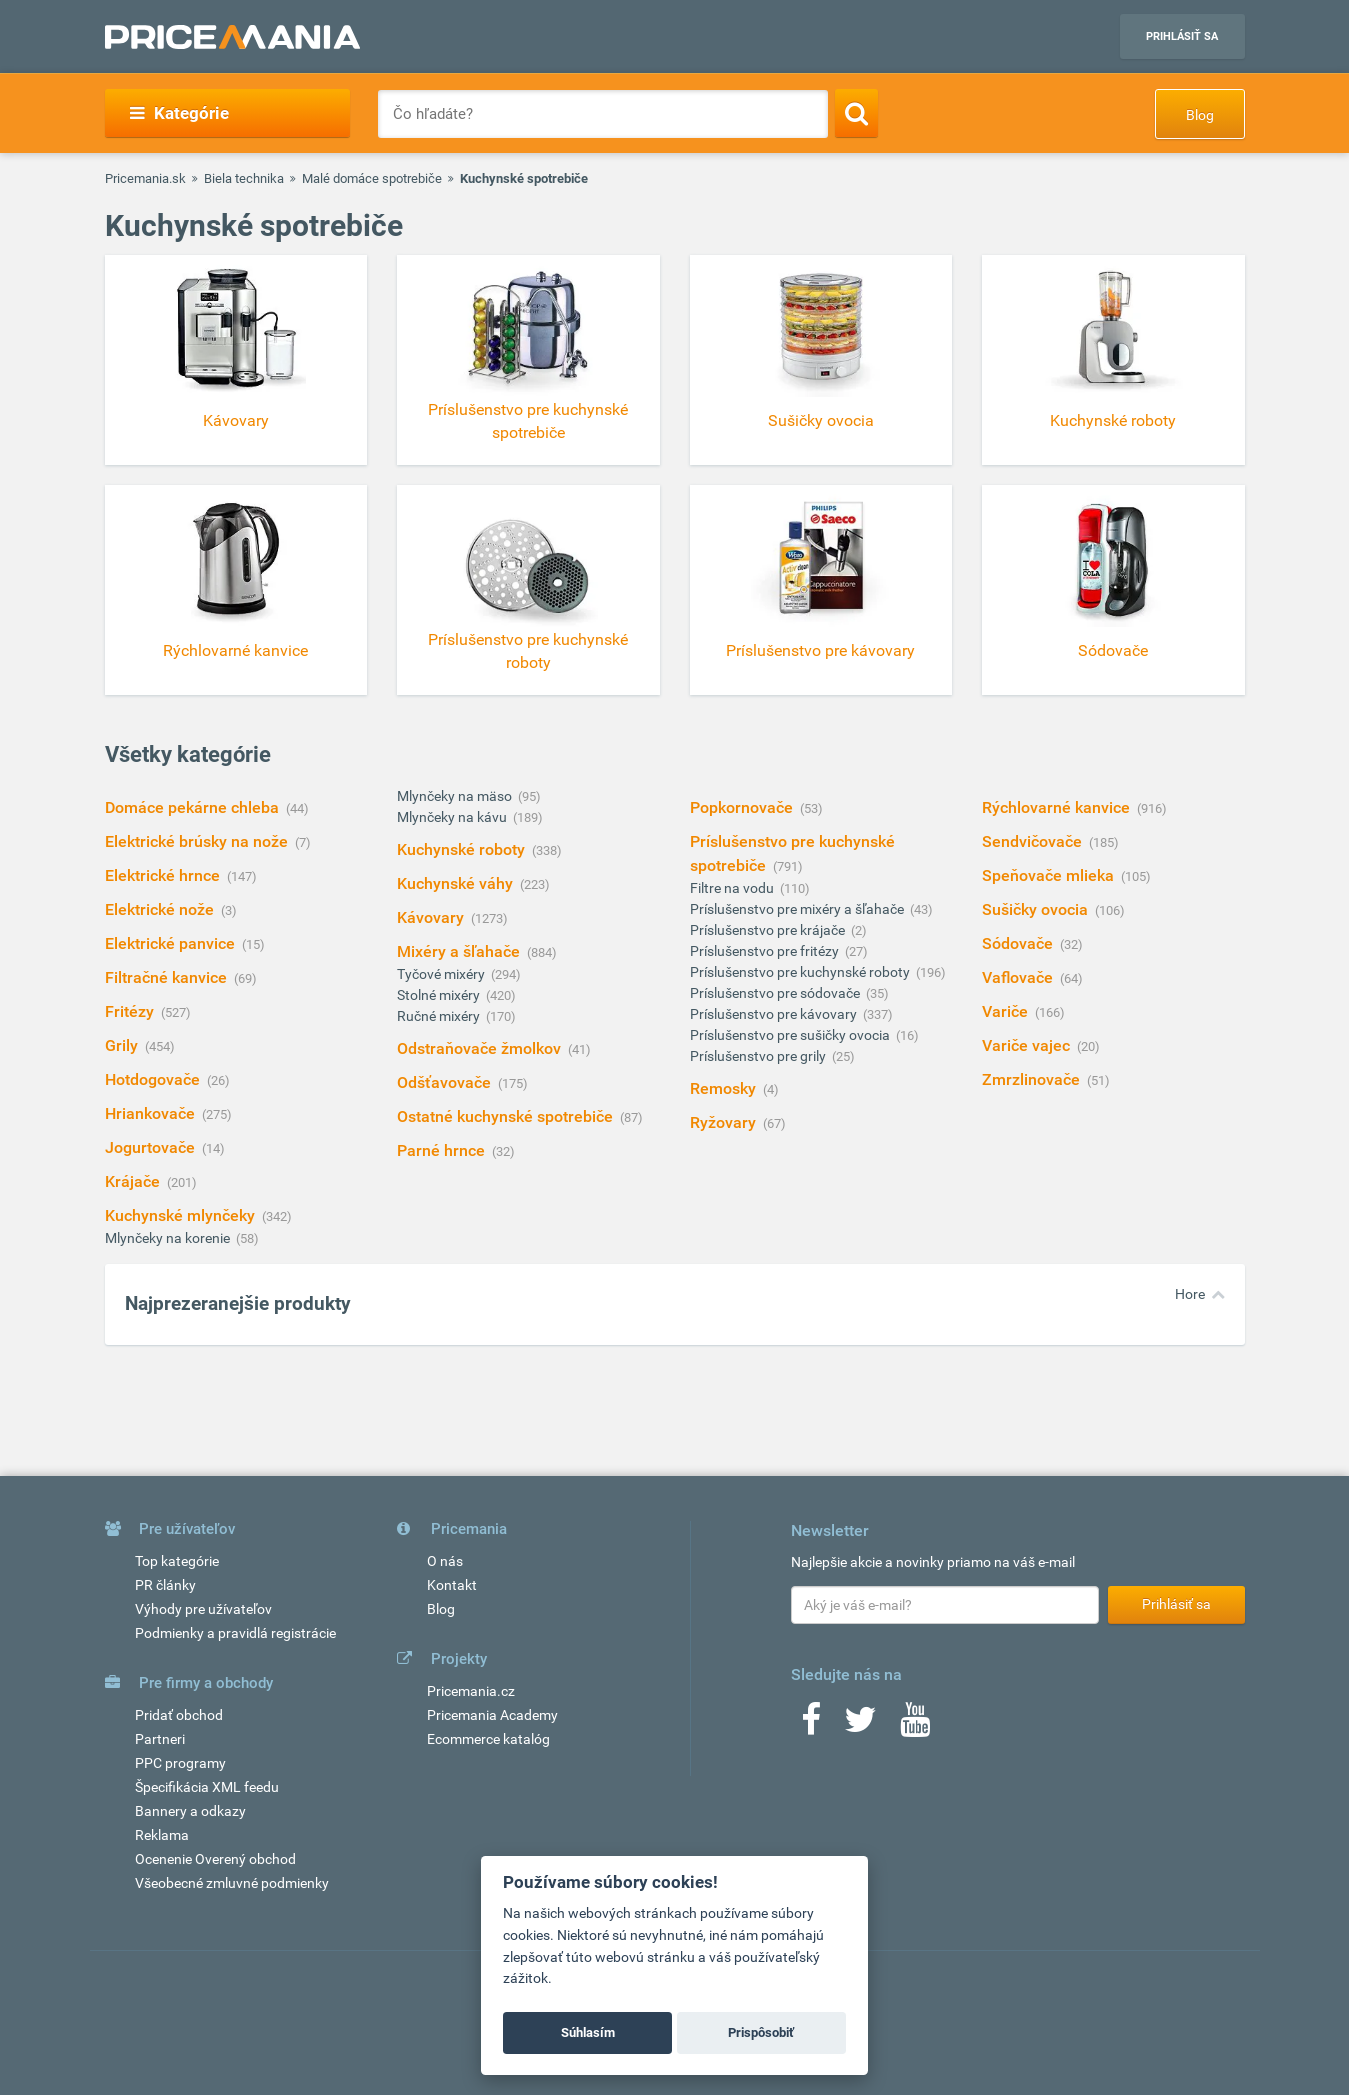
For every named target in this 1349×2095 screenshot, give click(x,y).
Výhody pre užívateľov (203, 1609)
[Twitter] (860, 1726)
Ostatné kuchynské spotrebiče (507, 1116)
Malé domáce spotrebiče (372, 178)
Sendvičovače (1034, 841)
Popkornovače (743, 807)
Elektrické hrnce (164, 875)
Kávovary (432, 917)
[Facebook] (811, 1726)
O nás (445, 1561)
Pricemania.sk (145, 178)
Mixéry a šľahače (460, 951)
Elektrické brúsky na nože (198, 841)
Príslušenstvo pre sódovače (776, 993)
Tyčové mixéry (442, 974)
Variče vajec (1028, 1045)
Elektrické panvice (172, 943)
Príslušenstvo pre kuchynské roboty (801, 972)
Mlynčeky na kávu (453, 817)
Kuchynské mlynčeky (182, 1215)
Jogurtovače (152, 1147)
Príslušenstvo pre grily (759, 1056)
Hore (1190, 1294)
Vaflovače (1019, 977)
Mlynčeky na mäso (456, 796)
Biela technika (244, 178)
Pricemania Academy (492, 1715)
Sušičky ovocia (1037, 909)
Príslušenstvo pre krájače (769, 930)
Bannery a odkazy (190, 1811)
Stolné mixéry (440, 995)
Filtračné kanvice (168, 977)
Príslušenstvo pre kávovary (775, 1014)
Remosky (725, 1088)
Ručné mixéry (440, 1016)
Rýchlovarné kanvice (1058, 807)
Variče (1007, 1011)
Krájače (134, 1181)
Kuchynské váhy (457, 883)
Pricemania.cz (471, 1691)
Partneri (160, 1739)
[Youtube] (915, 1726)
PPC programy (180, 1763)
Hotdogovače (154, 1079)
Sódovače (1019, 943)
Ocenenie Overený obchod (215, 1859)
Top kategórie (177, 1561)
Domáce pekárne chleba (194, 807)
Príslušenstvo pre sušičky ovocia (791, 1035)
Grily (123, 1045)
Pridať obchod (179, 1715)
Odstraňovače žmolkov (481, 1048)
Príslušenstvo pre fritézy (766, 951)
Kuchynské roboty (463, 849)
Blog (1200, 115)
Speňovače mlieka (1050, 875)
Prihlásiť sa (1182, 36)
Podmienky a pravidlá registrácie (235, 1633)
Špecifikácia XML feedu (207, 1787)
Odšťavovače (446, 1082)
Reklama (162, 1835)
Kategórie (179, 113)
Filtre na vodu (733, 888)
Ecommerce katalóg (488, 1739)
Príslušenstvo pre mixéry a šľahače (798, 909)
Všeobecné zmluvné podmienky (232, 1883)
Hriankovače (152, 1113)
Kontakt (452, 1585)
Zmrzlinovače (1033, 1079)
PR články (165, 1585)
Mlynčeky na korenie (169, 1238)
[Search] (856, 113)
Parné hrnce (443, 1150)
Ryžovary (725, 1122)
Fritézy (131, 1011)
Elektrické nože (161, 909)
